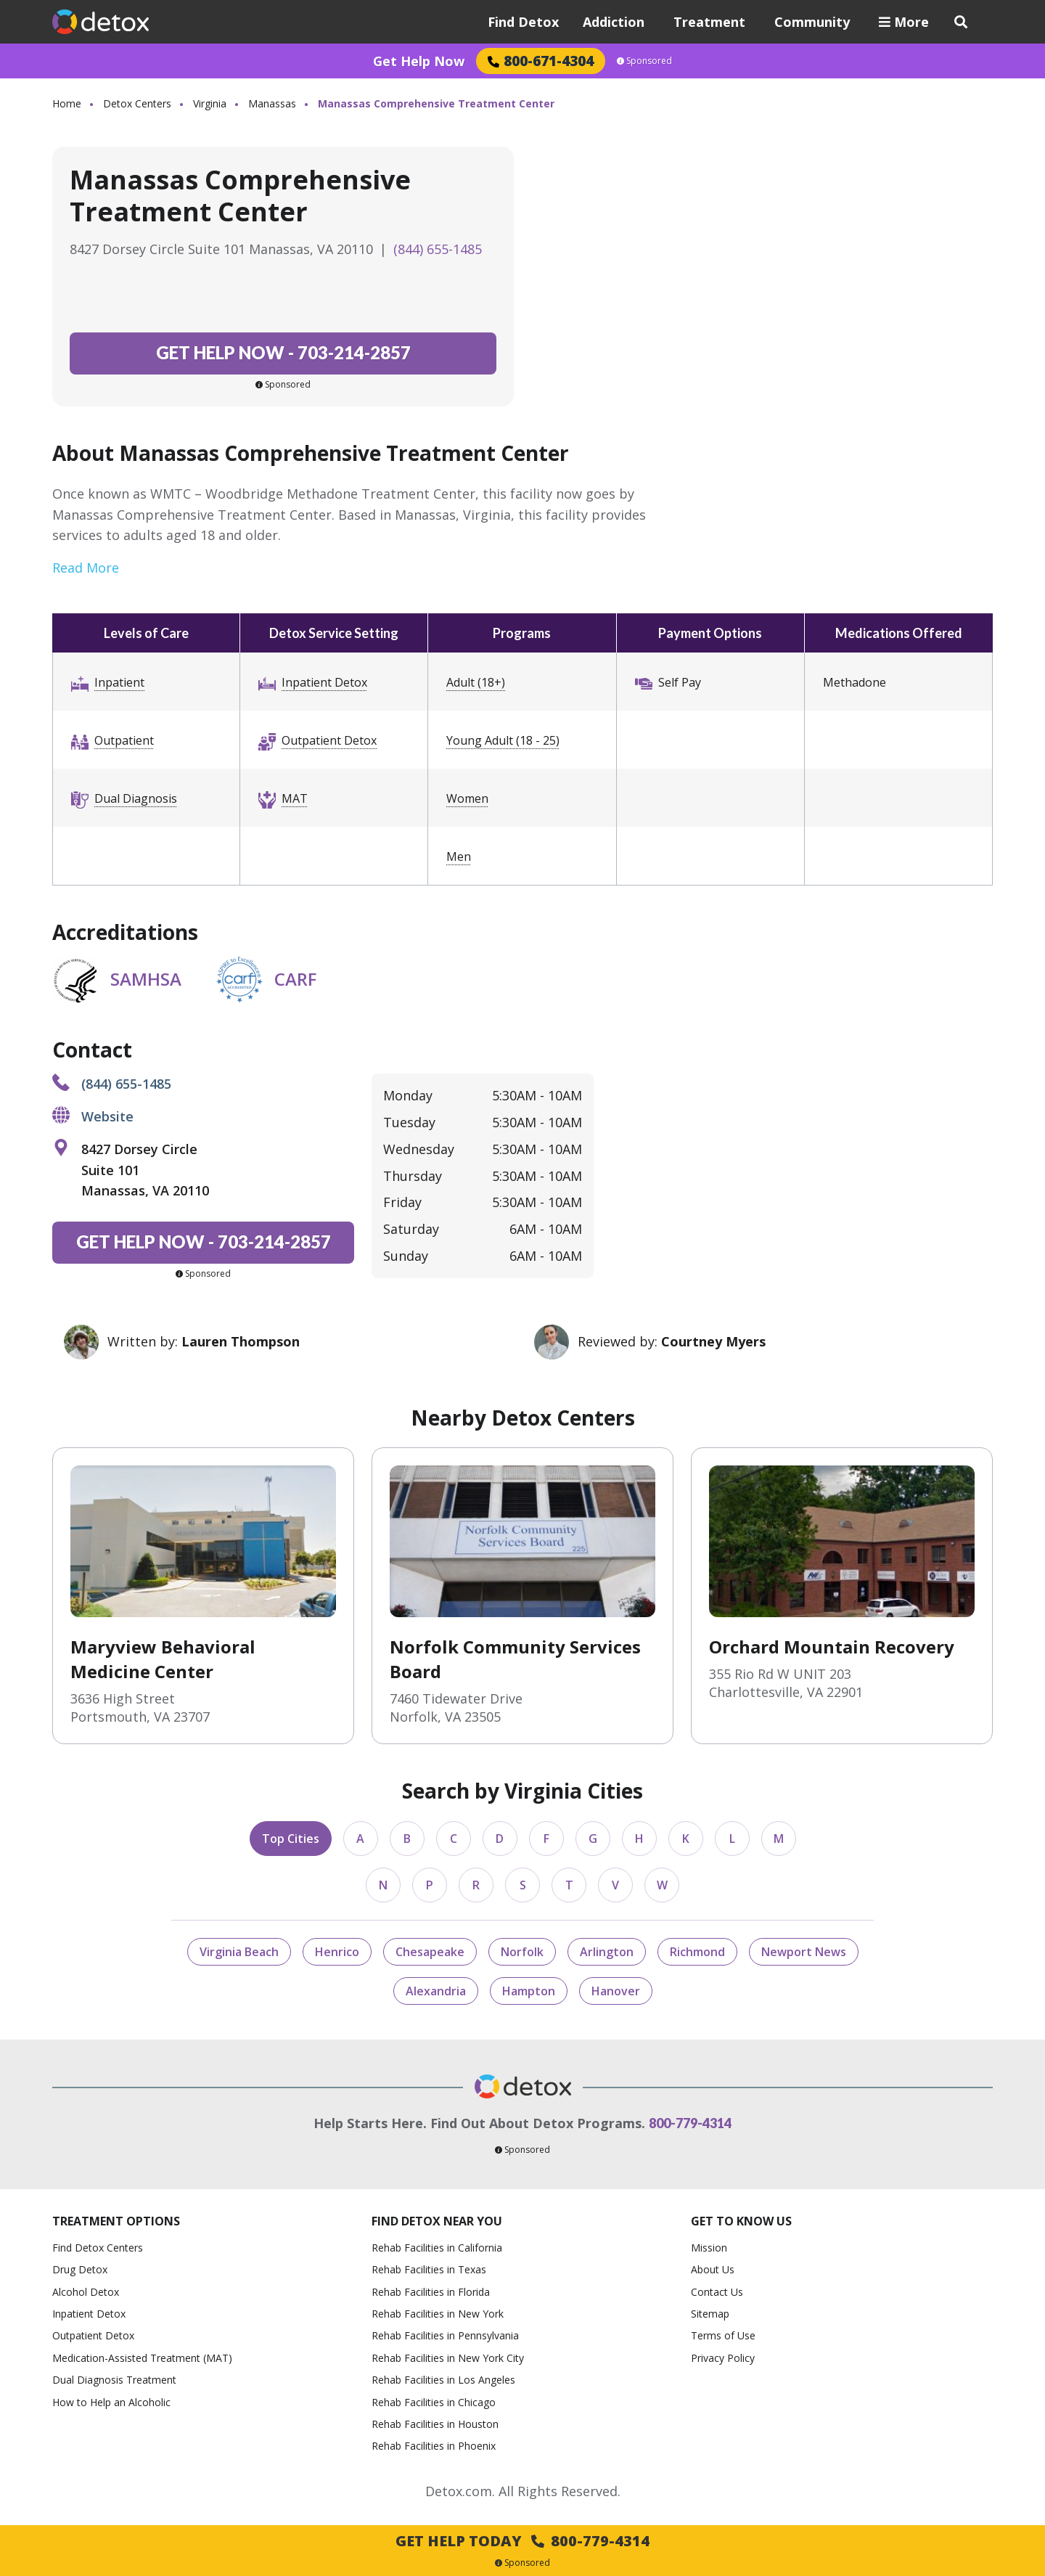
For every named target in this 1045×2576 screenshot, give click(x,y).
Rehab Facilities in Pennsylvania (445, 2335)
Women (467, 798)
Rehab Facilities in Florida (431, 2292)
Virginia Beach (239, 1952)
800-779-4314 (690, 2123)
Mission (709, 2247)
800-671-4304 (541, 60)
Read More (85, 567)
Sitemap (710, 2314)
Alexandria (436, 1991)
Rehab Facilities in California (437, 2247)
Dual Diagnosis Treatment (114, 2380)
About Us (712, 2269)
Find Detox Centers (97, 2247)
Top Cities (290, 1839)
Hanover (615, 1991)
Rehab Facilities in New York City (448, 2358)
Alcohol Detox (85, 2292)
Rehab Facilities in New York (438, 2314)
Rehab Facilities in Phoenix (434, 2446)
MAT (295, 798)
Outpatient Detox (329, 740)
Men (458, 856)
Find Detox (523, 21)
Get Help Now (418, 61)
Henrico (337, 1952)
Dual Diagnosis (135, 798)
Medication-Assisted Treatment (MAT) (142, 2358)
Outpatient (124, 740)
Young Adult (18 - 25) (503, 740)
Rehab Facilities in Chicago (434, 2402)
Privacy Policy (723, 2358)
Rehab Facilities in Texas (429, 2269)
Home (66, 103)
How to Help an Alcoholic (111, 2402)
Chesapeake (430, 1952)
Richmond (697, 1952)
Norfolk (522, 1952)
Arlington (607, 1952)
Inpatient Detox (324, 682)
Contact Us (717, 2292)
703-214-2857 (283, 352)
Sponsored (644, 61)
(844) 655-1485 (437, 249)
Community (812, 21)
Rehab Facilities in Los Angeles (443, 2380)
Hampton (528, 1991)
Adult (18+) (475, 682)
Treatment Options (116, 2221)
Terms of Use (723, 2335)
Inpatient (119, 682)
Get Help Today (522, 2541)
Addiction (613, 21)
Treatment (709, 21)
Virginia (209, 103)
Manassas (272, 103)
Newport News (803, 1952)
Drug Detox (79, 2269)
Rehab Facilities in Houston (435, 2424)
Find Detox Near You (437, 2221)
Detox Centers (137, 103)
